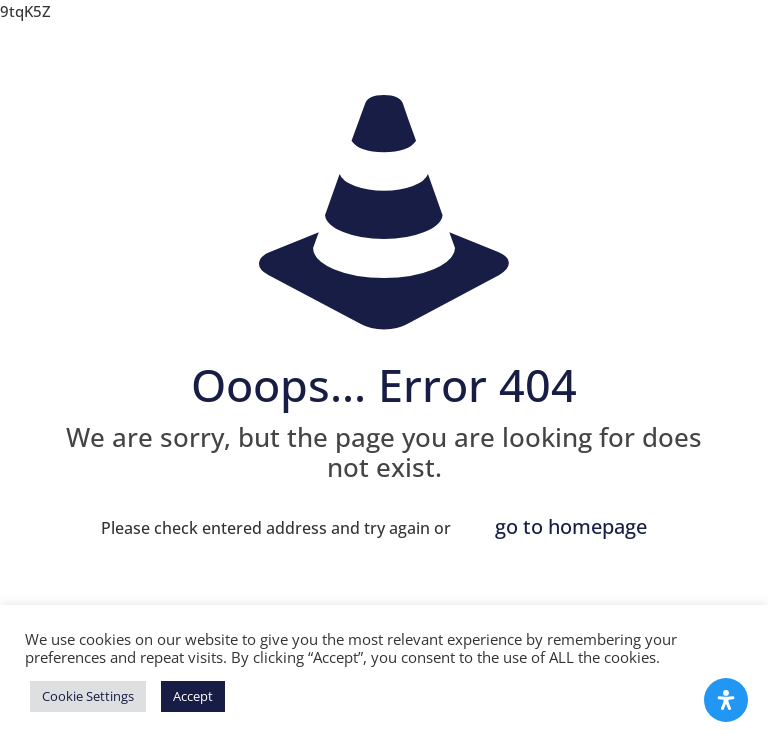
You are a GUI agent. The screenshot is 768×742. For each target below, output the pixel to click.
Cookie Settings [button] (88, 696)
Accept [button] (193, 696)
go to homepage (571, 526)
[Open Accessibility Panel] (726, 700)
